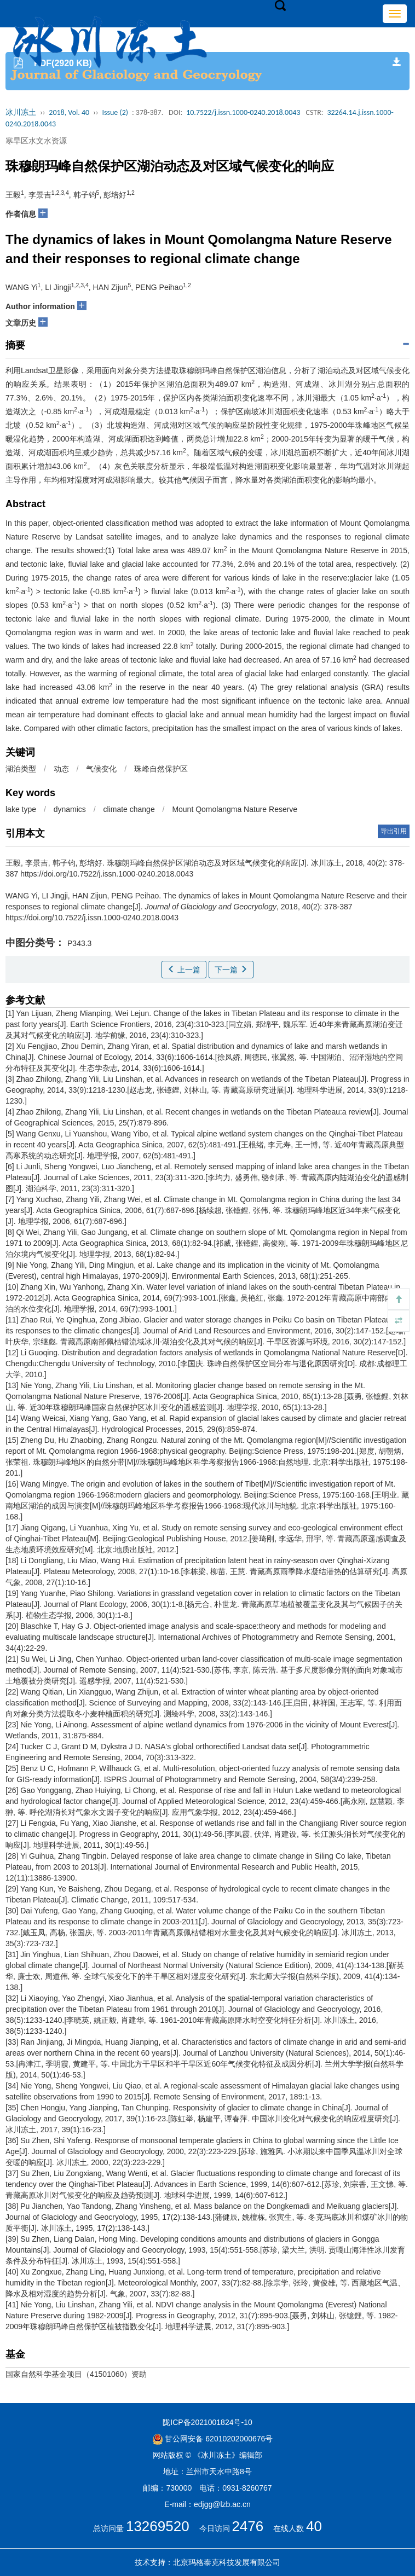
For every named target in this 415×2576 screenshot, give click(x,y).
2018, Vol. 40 (69, 112)
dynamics (70, 809)
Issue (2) (115, 112)
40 (314, 2526)
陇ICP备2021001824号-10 (207, 2422)
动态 (61, 768)
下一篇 (231, 969)
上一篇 (184, 969)
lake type (20, 809)
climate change (129, 809)
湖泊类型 (20, 768)
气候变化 (101, 768)
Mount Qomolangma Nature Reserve (234, 809)
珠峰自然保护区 (161, 768)
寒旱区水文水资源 (36, 140)
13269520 (157, 2526)
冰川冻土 (20, 112)
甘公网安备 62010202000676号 (212, 2438)
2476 (247, 2526)
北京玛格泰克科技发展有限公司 (226, 2562)
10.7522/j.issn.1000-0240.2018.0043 (243, 112)
